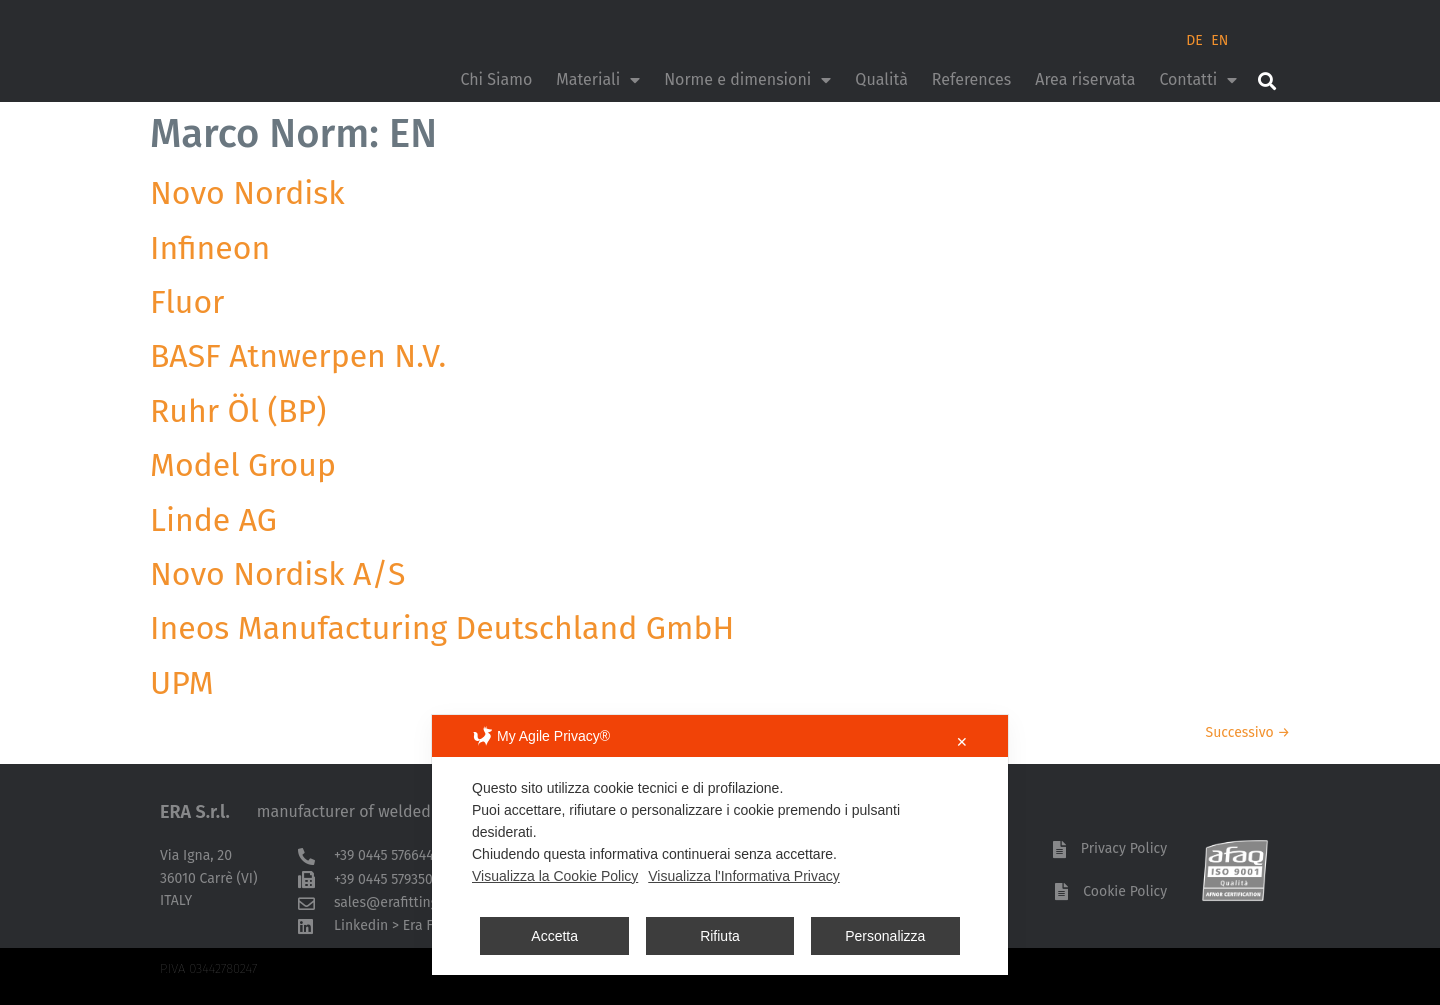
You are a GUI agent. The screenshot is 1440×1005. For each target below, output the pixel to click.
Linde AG (213, 520)
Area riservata (1085, 79)
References (971, 79)
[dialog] (720, 845)
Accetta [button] (554, 936)
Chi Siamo (496, 79)
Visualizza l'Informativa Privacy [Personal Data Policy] (743, 876)
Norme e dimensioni (747, 80)
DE (1194, 40)
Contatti (1198, 80)
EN (1219, 40)
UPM (182, 683)
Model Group (243, 465)
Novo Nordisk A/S (278, 574)
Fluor (187, 302)
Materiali (598, 80)
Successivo (1248, 732)
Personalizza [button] (885, 936)
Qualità (881, 79)
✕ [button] (962, 742)
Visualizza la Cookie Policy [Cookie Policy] (555, 876)
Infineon (210, 248)
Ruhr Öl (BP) (238, 411)
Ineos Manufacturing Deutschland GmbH (442, 628)
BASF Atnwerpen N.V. (298, 356)
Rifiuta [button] (720, 936)
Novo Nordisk (247, 193)
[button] (1266, 80)
